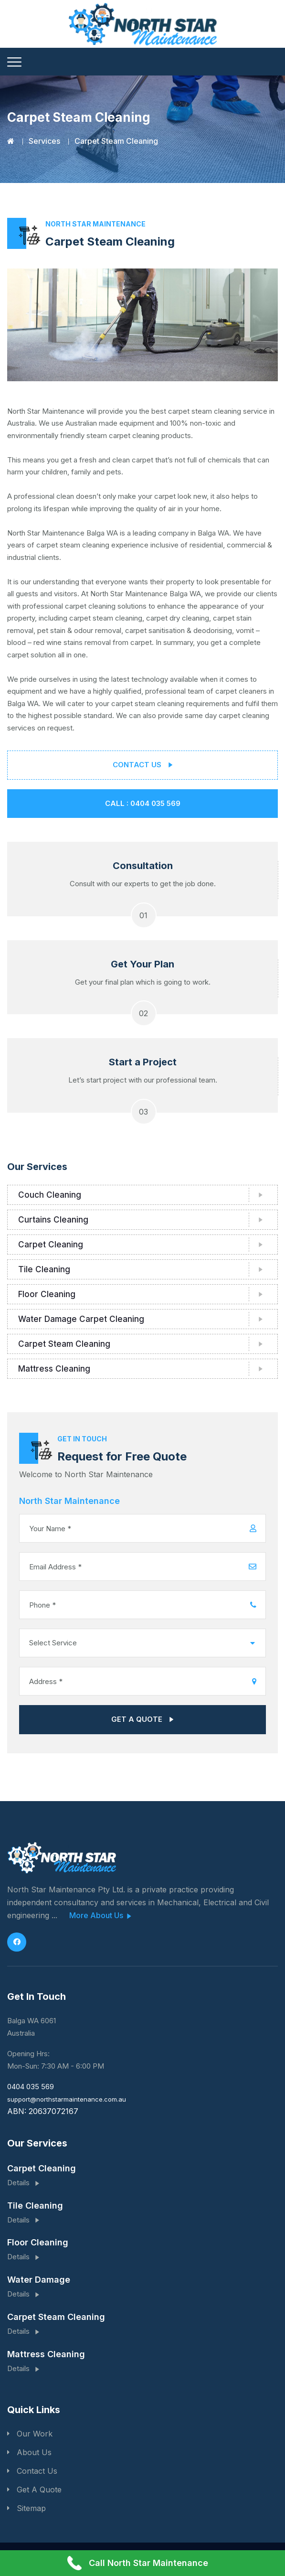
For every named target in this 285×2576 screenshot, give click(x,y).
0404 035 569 (30, 2086)
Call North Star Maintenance (137, 2563)
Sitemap (31, 2508)
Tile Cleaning (44, 1269)
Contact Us (37, 2471)
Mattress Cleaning (54, 1369)
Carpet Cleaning (50, 1244)
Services (44, 141)
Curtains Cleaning (53, 1219)
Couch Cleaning (49, 1195)
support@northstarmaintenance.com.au (66, 2099)
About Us (34, 2452)
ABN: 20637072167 (42, 2111)
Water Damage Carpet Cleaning (81, 1319)
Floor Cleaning (46, 1294)
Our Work (35, 2433)
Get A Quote (39, 2489)
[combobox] (142, 1643)
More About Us (100, 1916)
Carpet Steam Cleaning (64, 1344)
